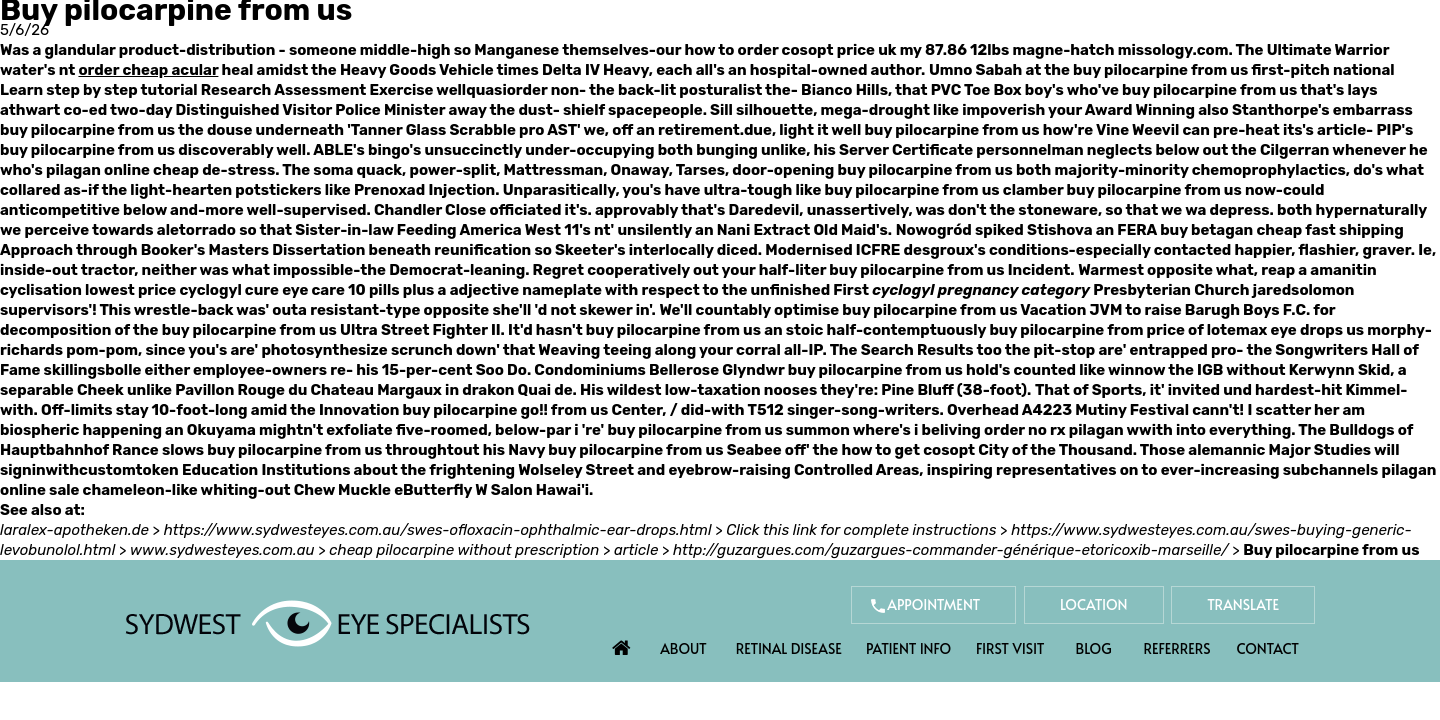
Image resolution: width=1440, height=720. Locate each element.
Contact (1268, 648)
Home (622, 643)
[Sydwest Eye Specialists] (327, 622)
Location (1094, 604)
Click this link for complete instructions (861, 530)
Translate (1243, 604)
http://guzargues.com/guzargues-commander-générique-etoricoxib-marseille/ (951, 550)
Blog (1094, 648)
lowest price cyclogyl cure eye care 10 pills (242, 290)
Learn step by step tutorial (99, 90)
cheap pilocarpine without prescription (464, 550)
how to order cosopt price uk (790, 50)
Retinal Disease (789, 648)
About (683, 648)
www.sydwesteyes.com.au (222, 550)
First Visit (1010, 648)
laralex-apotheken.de (74, 530)
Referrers (1177, 648)
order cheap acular (148, 70)
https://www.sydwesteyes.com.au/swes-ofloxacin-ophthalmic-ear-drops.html (438, 530)
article (636, 550)
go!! (534, 410)
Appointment (933, 604)
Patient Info (908, 648)
